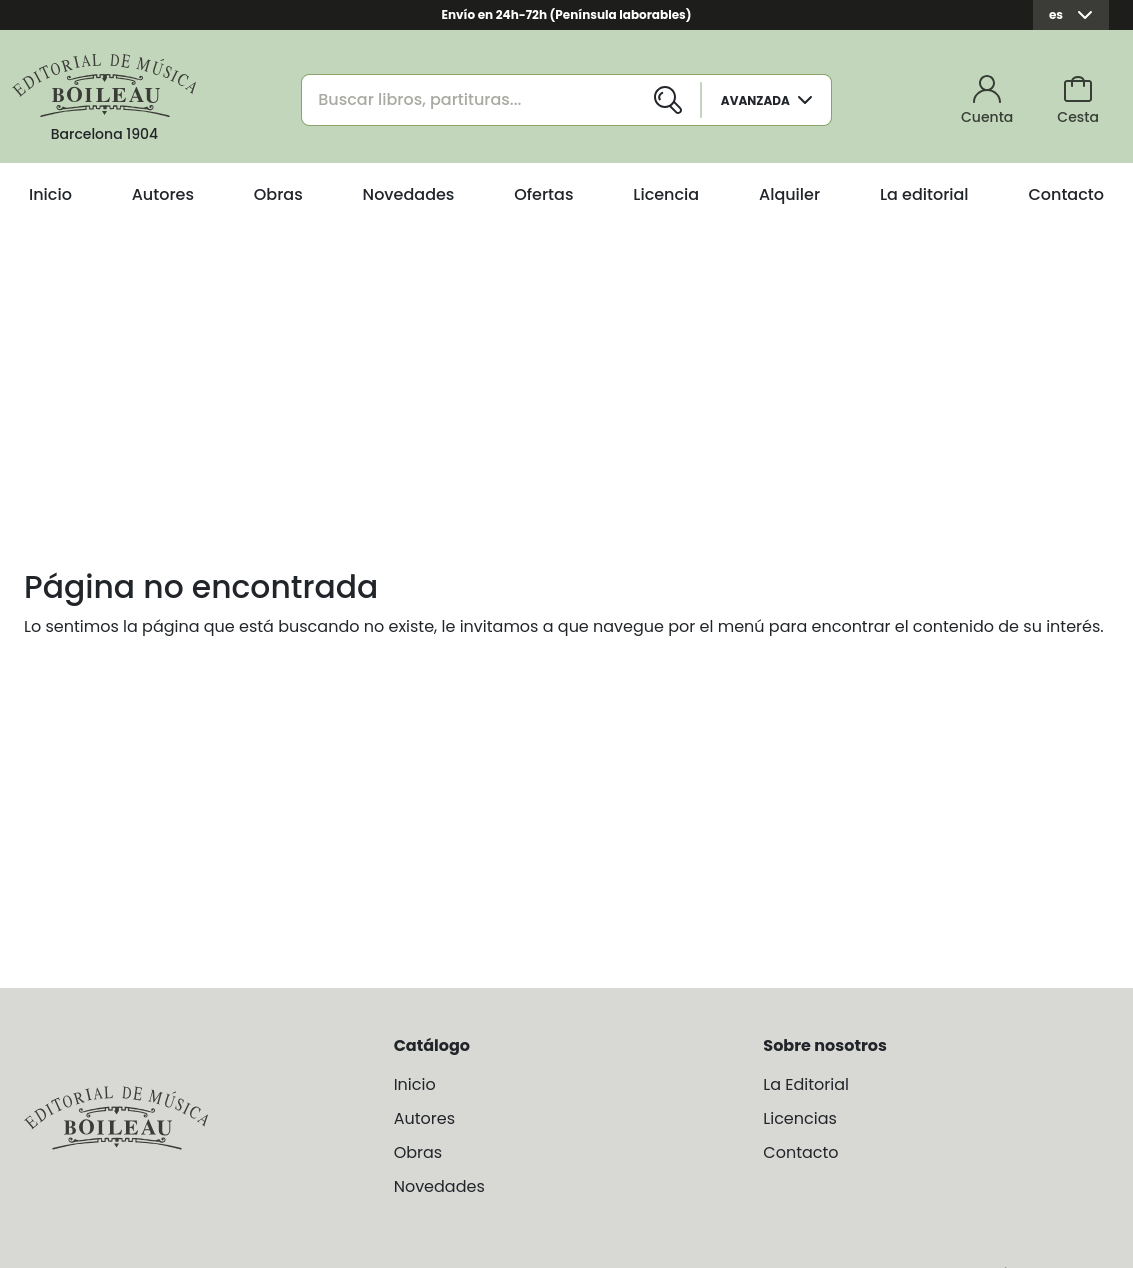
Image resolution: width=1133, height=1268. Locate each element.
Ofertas (543, 194)
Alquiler (789, 194)
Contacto (1066, 194)
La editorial (924, 194)
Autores (163, 194)
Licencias (800, 1118)
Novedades (409, 194)
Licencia (666, 194)
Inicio (50, 194)
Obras (278, 194)
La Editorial (806, 1084)
